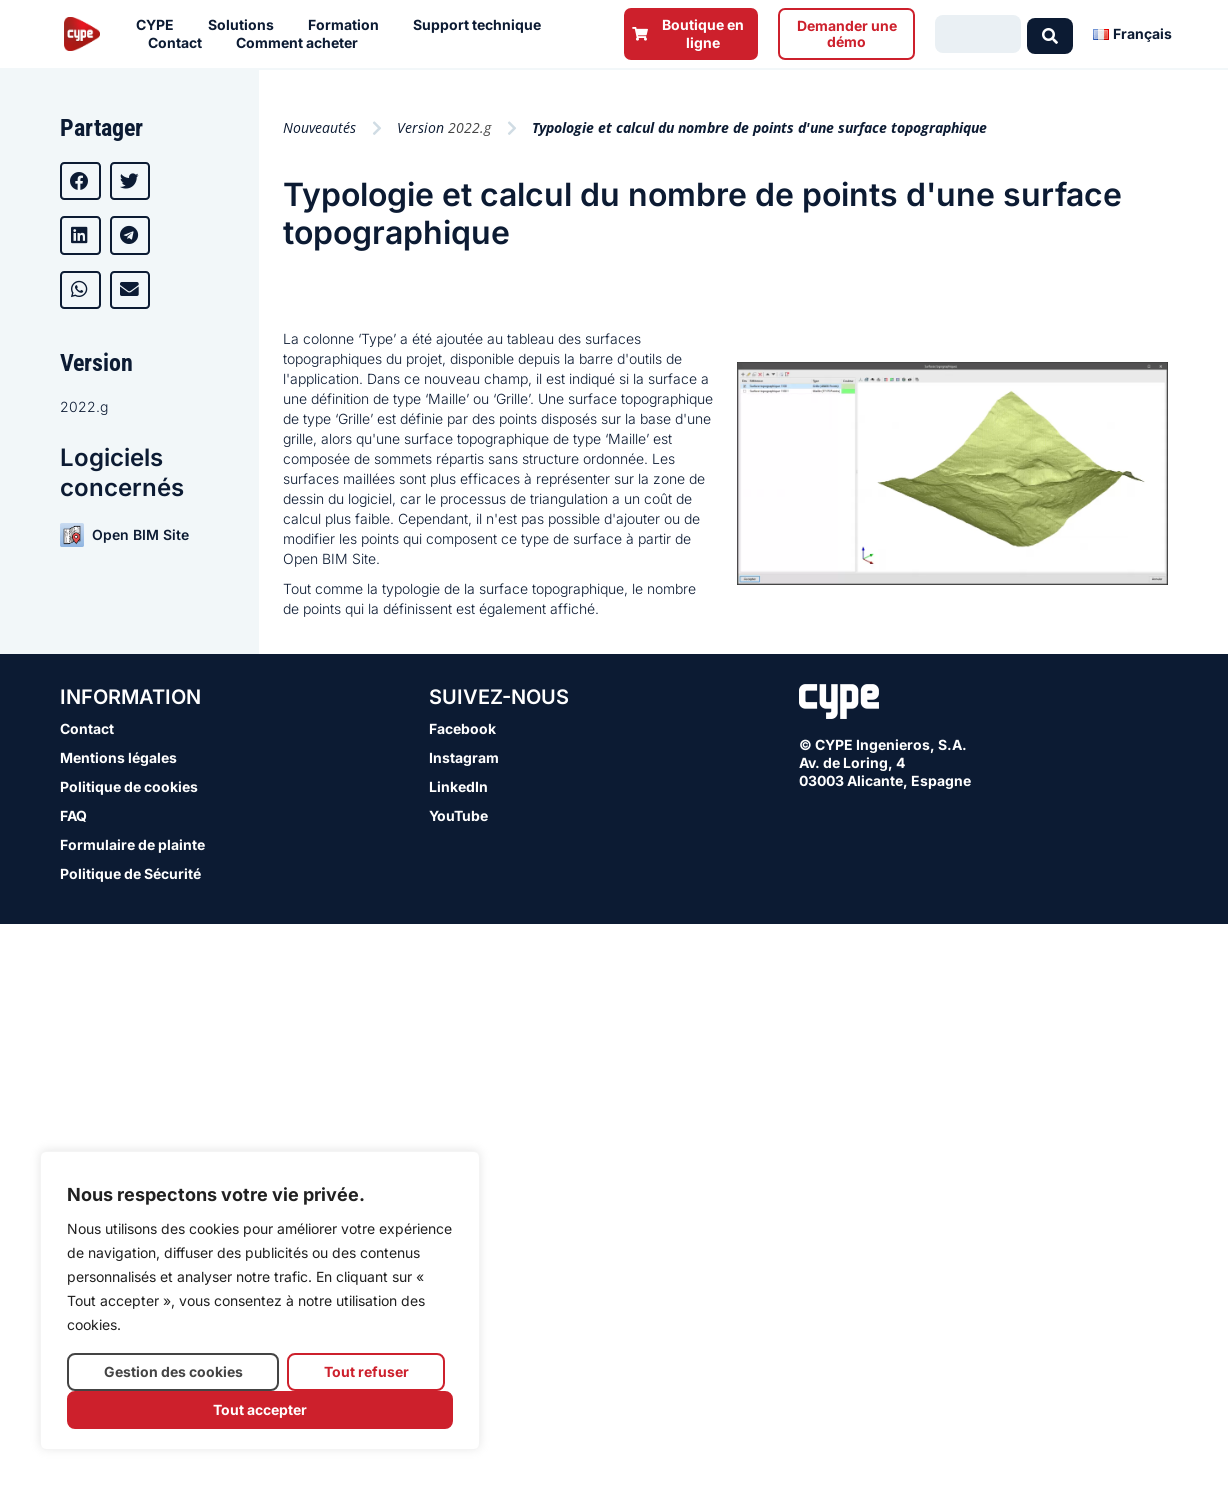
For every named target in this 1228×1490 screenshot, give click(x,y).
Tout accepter (260, 1409)
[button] (80, 181)
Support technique (482, 25)
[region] (260, 1300)
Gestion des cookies (173, 1371)
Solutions (246, 25)
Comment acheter (302, 43)
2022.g (84, 406)
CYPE (160, 25)
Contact (180, 43)
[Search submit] (1050, 34)
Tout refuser (366, 1371)
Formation (348, 25)
